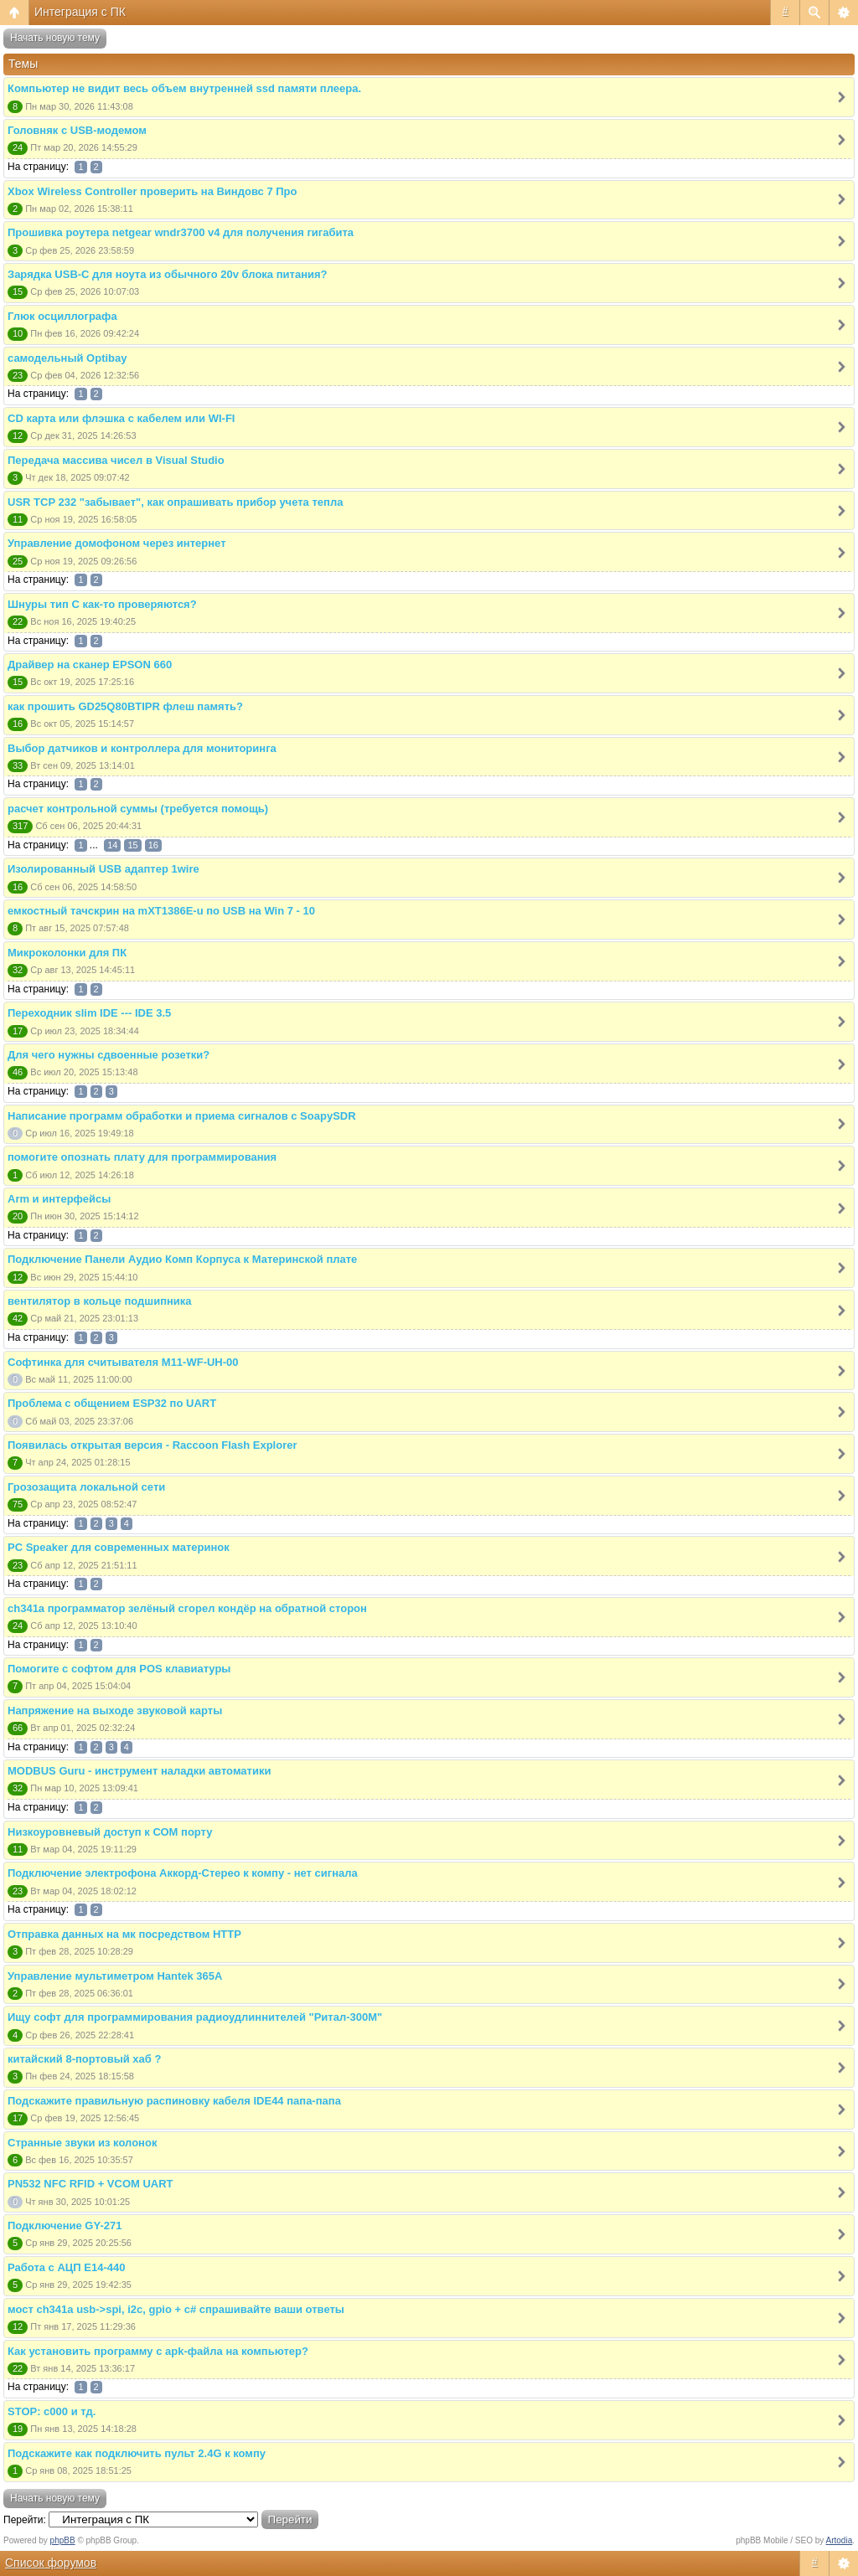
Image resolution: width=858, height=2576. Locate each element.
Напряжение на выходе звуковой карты (115, 1710)
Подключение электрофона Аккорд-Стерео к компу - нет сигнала (183, 1873)
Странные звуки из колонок (82, 2142)
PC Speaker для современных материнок (119, 1547)
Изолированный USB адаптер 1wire (103, 869)
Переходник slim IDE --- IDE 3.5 (89, 1013)
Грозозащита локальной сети (86, 1487)
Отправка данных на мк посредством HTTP (124, 1934)
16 (153, 845)
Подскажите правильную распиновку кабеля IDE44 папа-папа (174, 2100)
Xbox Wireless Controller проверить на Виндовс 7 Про (152, 191)
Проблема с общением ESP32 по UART (112, 1403)
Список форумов (50, 2562)
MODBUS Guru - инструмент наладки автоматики (139, 1771)
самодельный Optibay (67, 358)
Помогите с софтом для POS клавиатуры (119, 1668)
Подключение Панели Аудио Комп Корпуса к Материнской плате (182, 1259)
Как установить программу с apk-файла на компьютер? (158, 2351)
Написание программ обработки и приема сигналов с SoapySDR (182, 1116)
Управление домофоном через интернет (117, 543)
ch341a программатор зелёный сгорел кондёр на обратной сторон (187, 1608)
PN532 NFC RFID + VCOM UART (90, 2183)
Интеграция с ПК (80, 11)
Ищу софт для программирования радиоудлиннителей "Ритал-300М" (195, 2017)
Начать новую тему (55, 38)
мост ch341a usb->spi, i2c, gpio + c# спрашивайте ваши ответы (176, 2309)
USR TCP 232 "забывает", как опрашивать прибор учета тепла (175, 502)
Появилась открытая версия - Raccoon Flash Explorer (152, 1445)
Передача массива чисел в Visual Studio (116, 460)
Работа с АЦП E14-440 (66, 2267)
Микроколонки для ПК (67, 952)
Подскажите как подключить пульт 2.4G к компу (137, 2453)
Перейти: (24, 2520)
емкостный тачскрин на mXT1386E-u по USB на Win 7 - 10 (161, 910)
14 (112, 845)
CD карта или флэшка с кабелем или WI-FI (121, 418)
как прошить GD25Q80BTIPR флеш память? (125, 706)
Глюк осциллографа (62, 316)
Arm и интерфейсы (59, 1199)
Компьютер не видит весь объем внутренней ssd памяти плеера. (184, 88)
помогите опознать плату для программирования (142, 1157)
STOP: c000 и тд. (52, 2411)
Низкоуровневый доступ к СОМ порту (110, 1832)
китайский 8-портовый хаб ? (84, 2059)
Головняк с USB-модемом (77, 130)
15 (132, 845)
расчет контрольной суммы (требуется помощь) (138, 808)
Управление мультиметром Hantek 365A (115, 1976)
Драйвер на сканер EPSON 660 (90, 664)
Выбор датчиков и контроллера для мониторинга (142, 748)
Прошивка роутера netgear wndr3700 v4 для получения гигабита (181, 232)
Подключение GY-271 (64, 2225)
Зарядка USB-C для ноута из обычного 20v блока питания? (168, 274)
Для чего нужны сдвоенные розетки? (108, 1054)
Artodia (839, 2540)
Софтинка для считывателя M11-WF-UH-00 (123, 1362)
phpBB (62, 2540)
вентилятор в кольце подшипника (100, 1301)
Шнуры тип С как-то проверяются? (102, 604)
